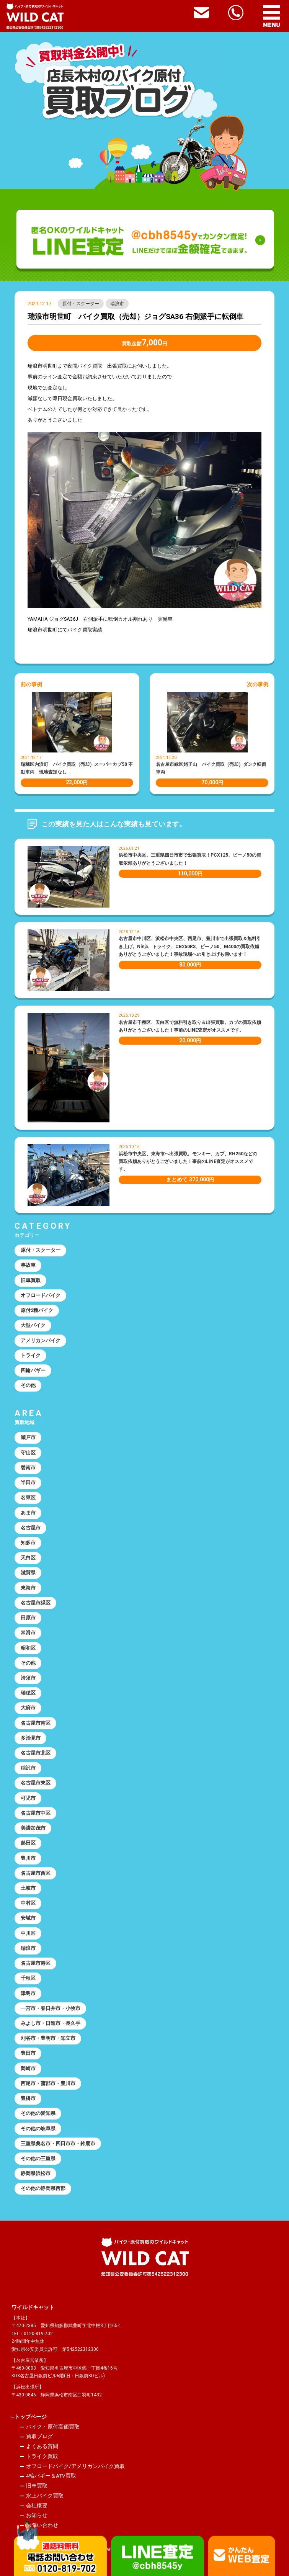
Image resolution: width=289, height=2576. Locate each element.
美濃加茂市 (33, 1828)
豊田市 (28, 2053)
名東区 (28, 1497)
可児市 (28, 1798)
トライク (31, 1355)
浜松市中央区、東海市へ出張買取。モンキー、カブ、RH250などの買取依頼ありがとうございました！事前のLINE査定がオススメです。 (188, 1161)
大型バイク (33, 1325)
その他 (28, 1385)
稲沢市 (28, 1768)
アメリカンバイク (40, 1340)
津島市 (28, 1993)
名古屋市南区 (36, 1723)
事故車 (28, 1265)
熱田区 (28, 1843)
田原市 (28, 1618)
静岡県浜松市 (36, 2173)
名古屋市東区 (36, 1783)
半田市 (28, 1482)
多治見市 (31, 1738)
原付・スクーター (80, 303)
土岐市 (28, 1888)
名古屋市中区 (36, 1813)
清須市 (28, 1678)
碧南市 (28, 1467)
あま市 (28, 1513)
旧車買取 (31, 1280)
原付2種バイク (37, 1310)
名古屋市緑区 (36, 1603)
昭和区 (28, 1648)
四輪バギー (33, 1370)
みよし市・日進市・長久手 (50, 2023)
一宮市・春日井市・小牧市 (50, 2008)
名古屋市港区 (36, 1963)
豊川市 (28, 1858)
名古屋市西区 (36, 1873)
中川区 (28, 1933)
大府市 (28, 1708)
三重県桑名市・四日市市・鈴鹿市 (58, 2143)
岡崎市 (28, 2068)
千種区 (28, 1978)
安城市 (28, 1918)
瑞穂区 (28, 1693)
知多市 (28, 1543)
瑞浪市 (117, 303)
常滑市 (28, 1633)
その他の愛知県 (38, 2113)
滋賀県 (28, 1572)
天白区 (28, 1557)
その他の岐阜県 (38, 2128)
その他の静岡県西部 (43, 2188)
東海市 (28, 1588)
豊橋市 (28, 2098)
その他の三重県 (38, 2158)
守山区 (28, 1453)
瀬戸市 (28, 1437)
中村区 (28, 1903)
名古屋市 (31, 1528)
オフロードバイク (40, 1295)
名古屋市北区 (36, 1753)
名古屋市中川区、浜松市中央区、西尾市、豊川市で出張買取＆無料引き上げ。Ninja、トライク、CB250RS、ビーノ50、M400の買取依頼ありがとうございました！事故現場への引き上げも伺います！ (190, 946)
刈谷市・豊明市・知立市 (48, 2038)
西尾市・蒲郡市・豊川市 (48, 2083)
